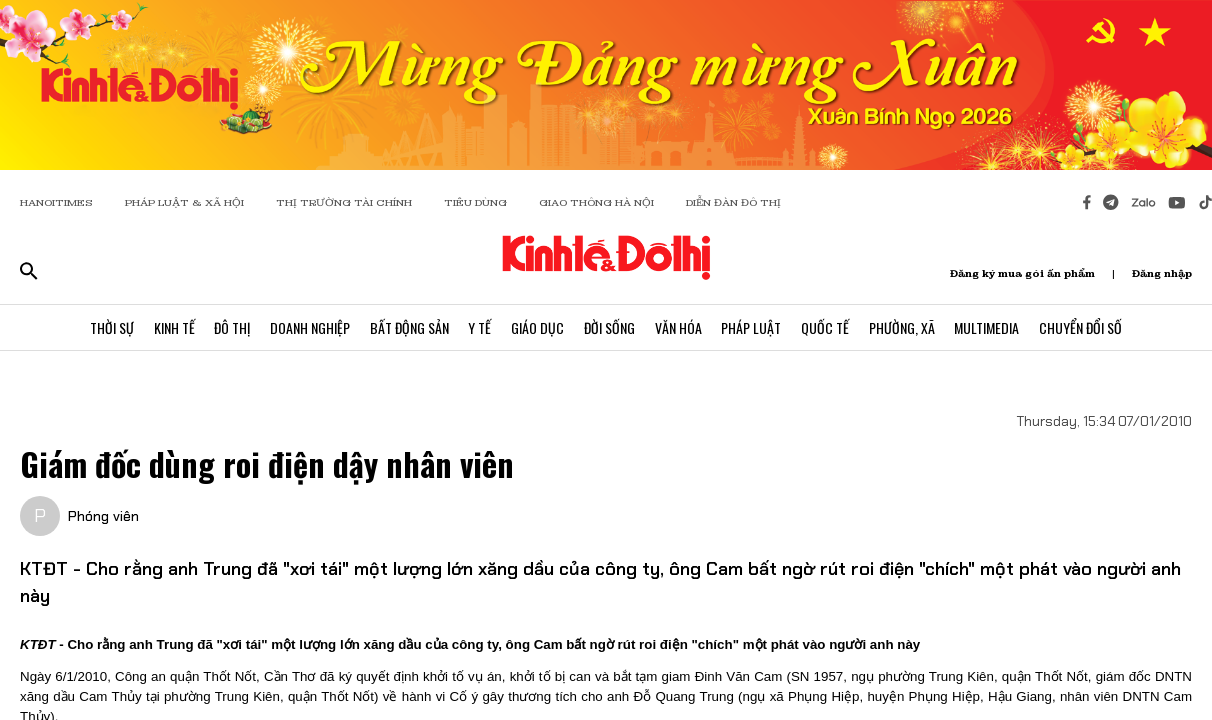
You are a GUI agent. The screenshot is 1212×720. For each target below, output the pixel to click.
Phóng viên (103, 516)
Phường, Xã (903, 327)
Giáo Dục (537, 327)
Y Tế (479, 327)
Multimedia (988, 327)
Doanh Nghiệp (309, 327)
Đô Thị (231, 327)
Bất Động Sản (408, 327)
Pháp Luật (752, 327)
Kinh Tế (172, 327)
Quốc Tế (826, 327)
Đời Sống (609, 327)
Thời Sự (110, 327)
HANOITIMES (56, 202)
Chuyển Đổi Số (1082, 327)
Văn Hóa (678, 327)
